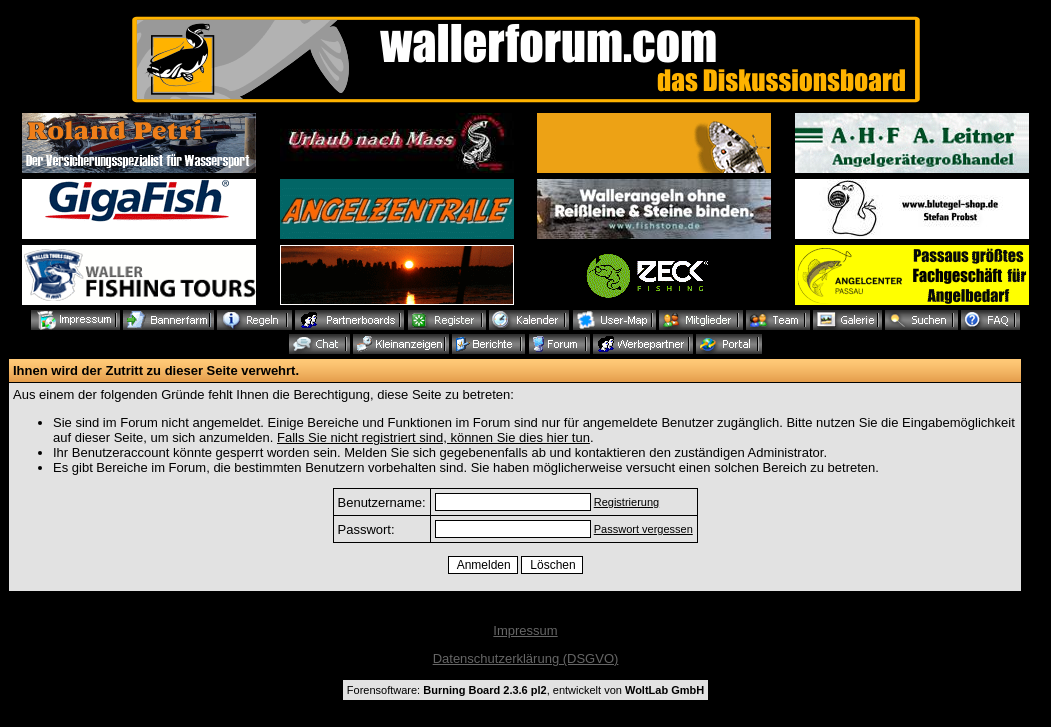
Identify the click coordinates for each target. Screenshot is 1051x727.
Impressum (525, 630)
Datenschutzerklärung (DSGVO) (526, 658)
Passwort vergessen (643, 529)
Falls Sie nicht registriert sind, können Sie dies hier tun (433, 437)
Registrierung (626, 502)
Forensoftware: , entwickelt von (525, 690)
